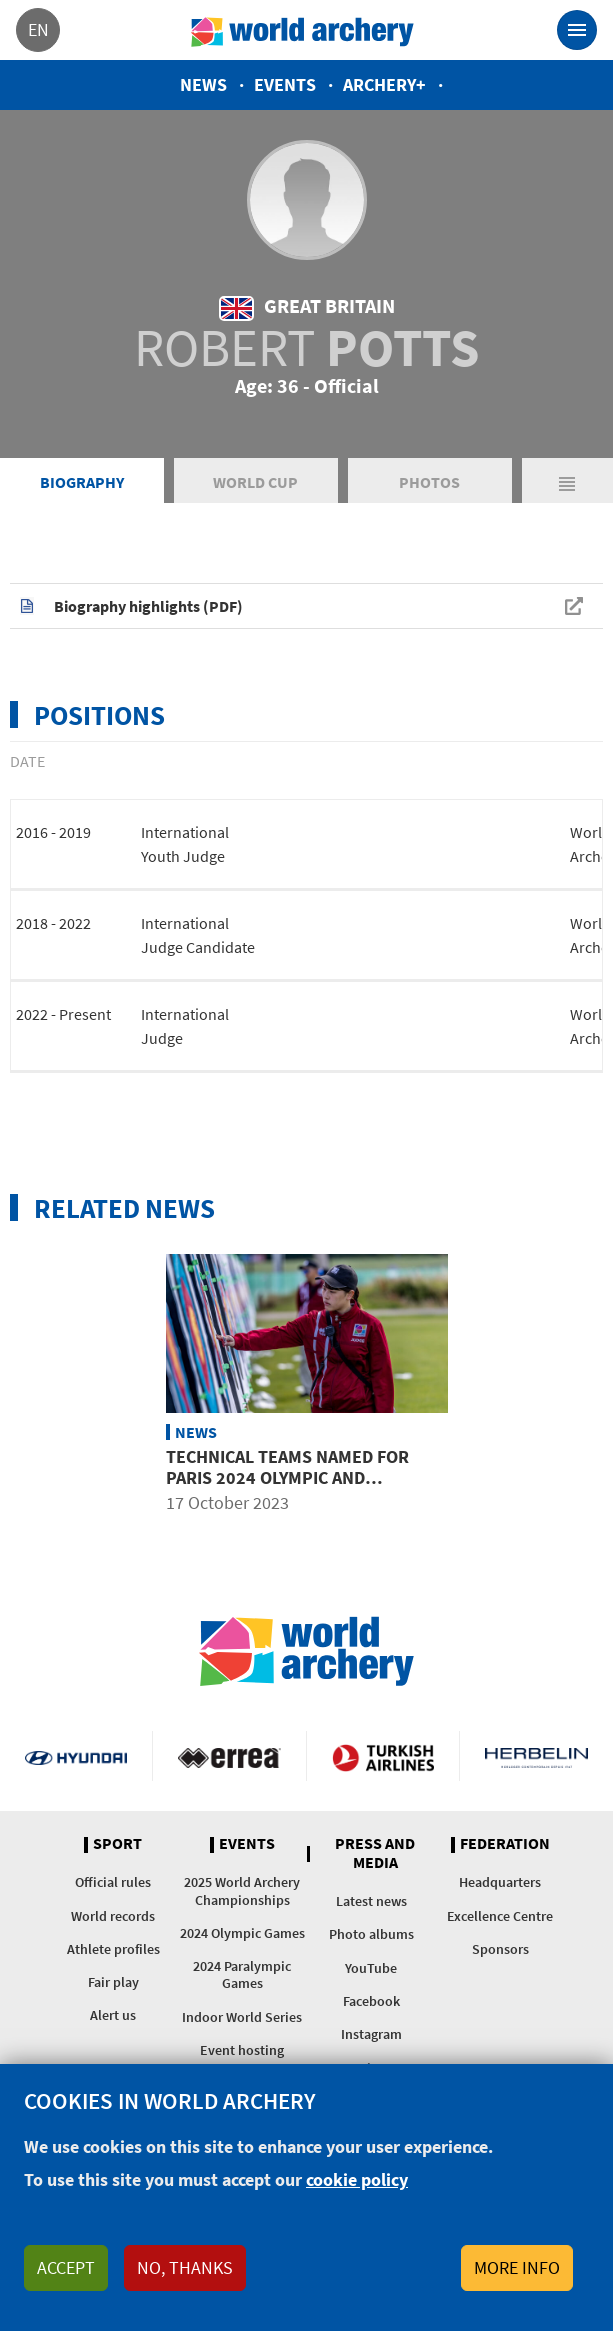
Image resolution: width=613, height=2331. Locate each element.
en (38, 29)
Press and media (375, 1853)
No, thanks (185, 2267)
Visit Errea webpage (229, 1756)
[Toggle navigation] (577, 30)
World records (113, 1916)
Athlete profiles (113, 1949)
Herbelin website (536, 1756)
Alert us (113, 2015)
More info (517, 2267)
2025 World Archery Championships (242, 1890)
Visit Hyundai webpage (76, 1756)
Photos (429, 482)
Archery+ (384, 84)
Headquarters (500, 1882)
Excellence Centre (500, 1916)
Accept (66, 2267)
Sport (117, 1844)
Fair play (113, 1982)
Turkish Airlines (383, 1756)
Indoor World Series (242, 2017)
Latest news (371, 1901)
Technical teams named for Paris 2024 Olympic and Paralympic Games (287, 1478)
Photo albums (371, 1934)
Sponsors (500, 1949)
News (203, 84)
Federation (505, 1844)
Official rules (113, 1882)
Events (285, 84)
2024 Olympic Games (242, 1933)
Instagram (371, 2034)
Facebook (371, 2001)
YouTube (371, 1968)
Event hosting (242, 2050)
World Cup (255, 482)
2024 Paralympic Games (242, 1974)
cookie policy (357, 2179)
